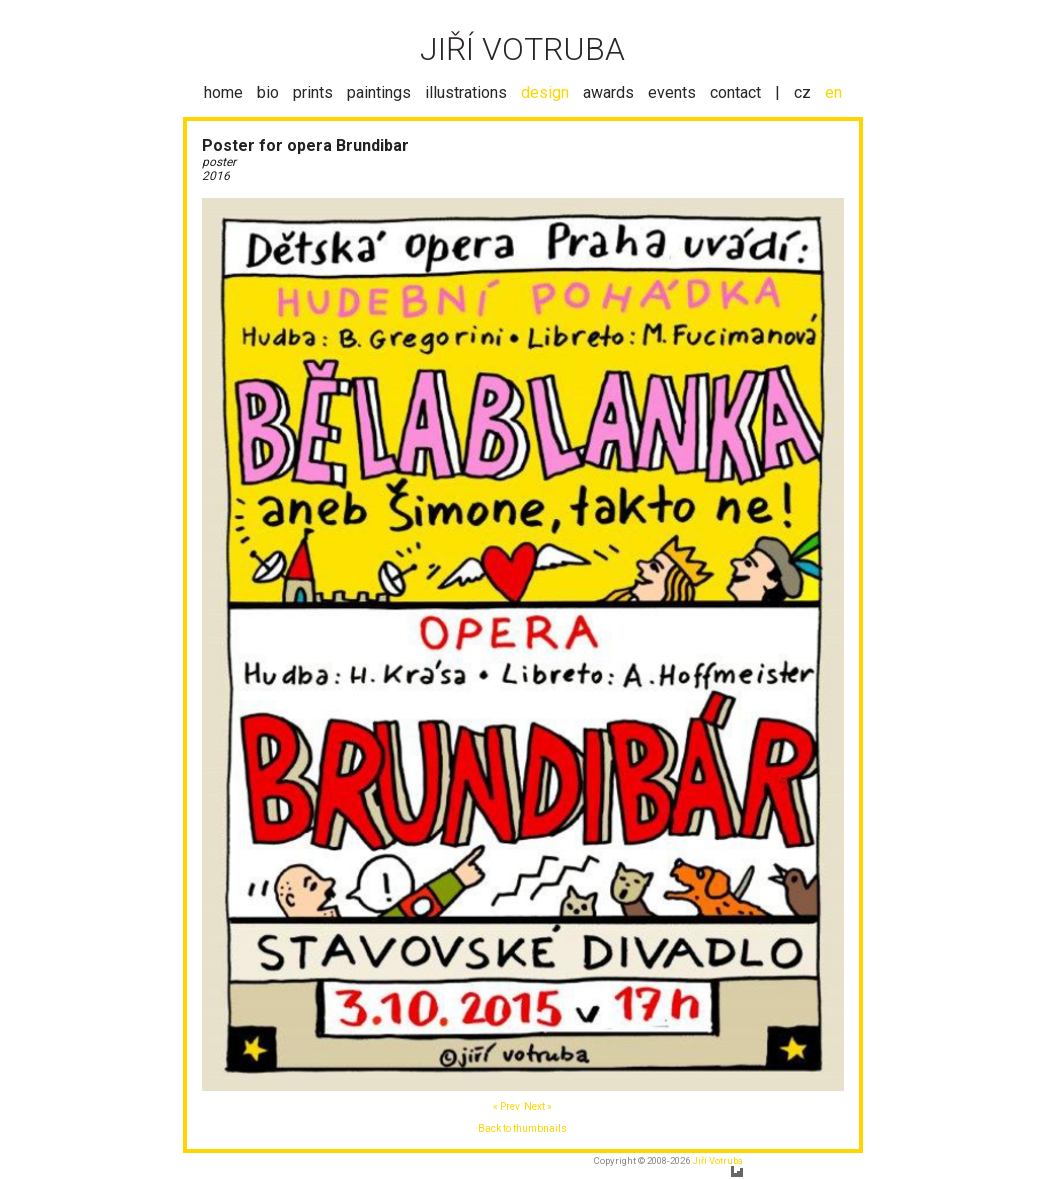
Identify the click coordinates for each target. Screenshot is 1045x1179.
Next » (538, 1106)
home (223, 92)
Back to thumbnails (522, 1128)
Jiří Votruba (717, 1160)
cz (802, 92)
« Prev (506, 1106)
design (545, 92)
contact (735, 92)
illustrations (466, 92)
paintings (379, 92)
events (672, 92)
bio (268, 92)
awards (608, 92)
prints (313, 92)
